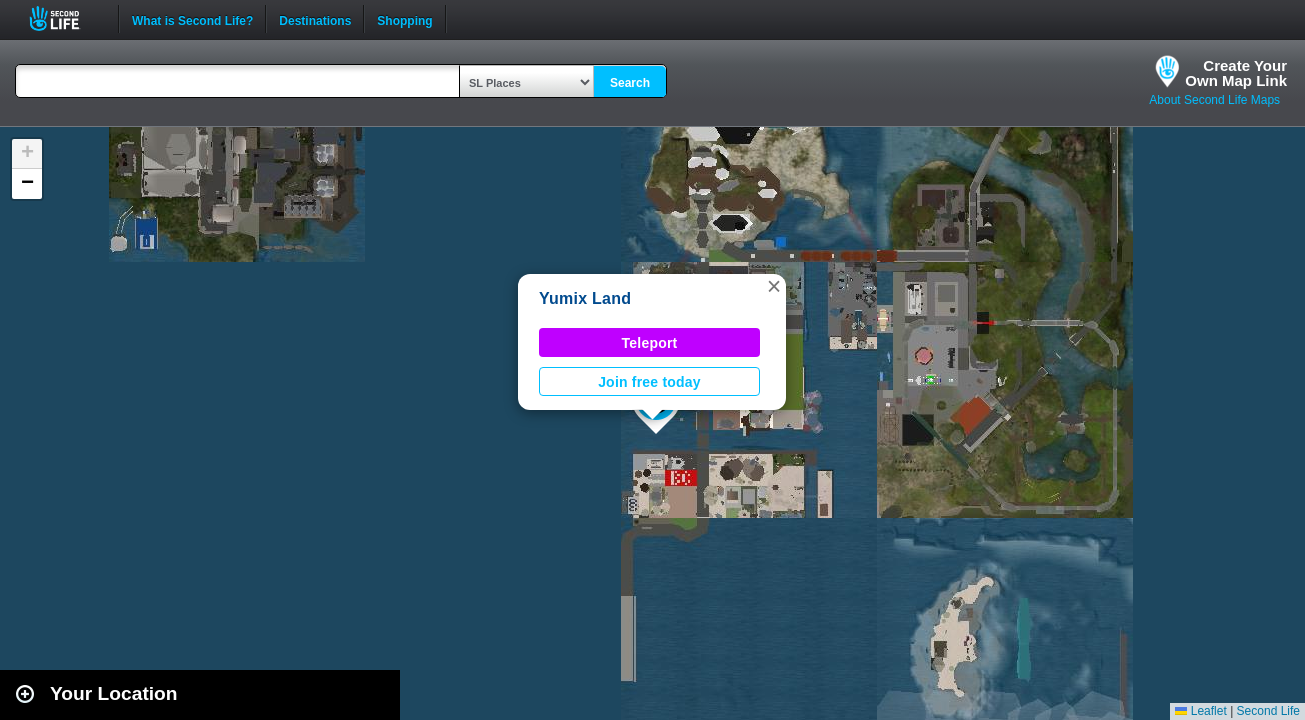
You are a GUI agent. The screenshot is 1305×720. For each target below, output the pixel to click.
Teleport (650, 343)
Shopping (404, 19)
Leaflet (1200, 711)
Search (630, 83)
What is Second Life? (192, 19)
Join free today (649, 382)
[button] (774, 286)
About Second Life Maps (1214, 100)
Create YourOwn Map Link (1236, 73)
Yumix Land (585, 298)
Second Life (65, 18)
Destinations (315, 19)
